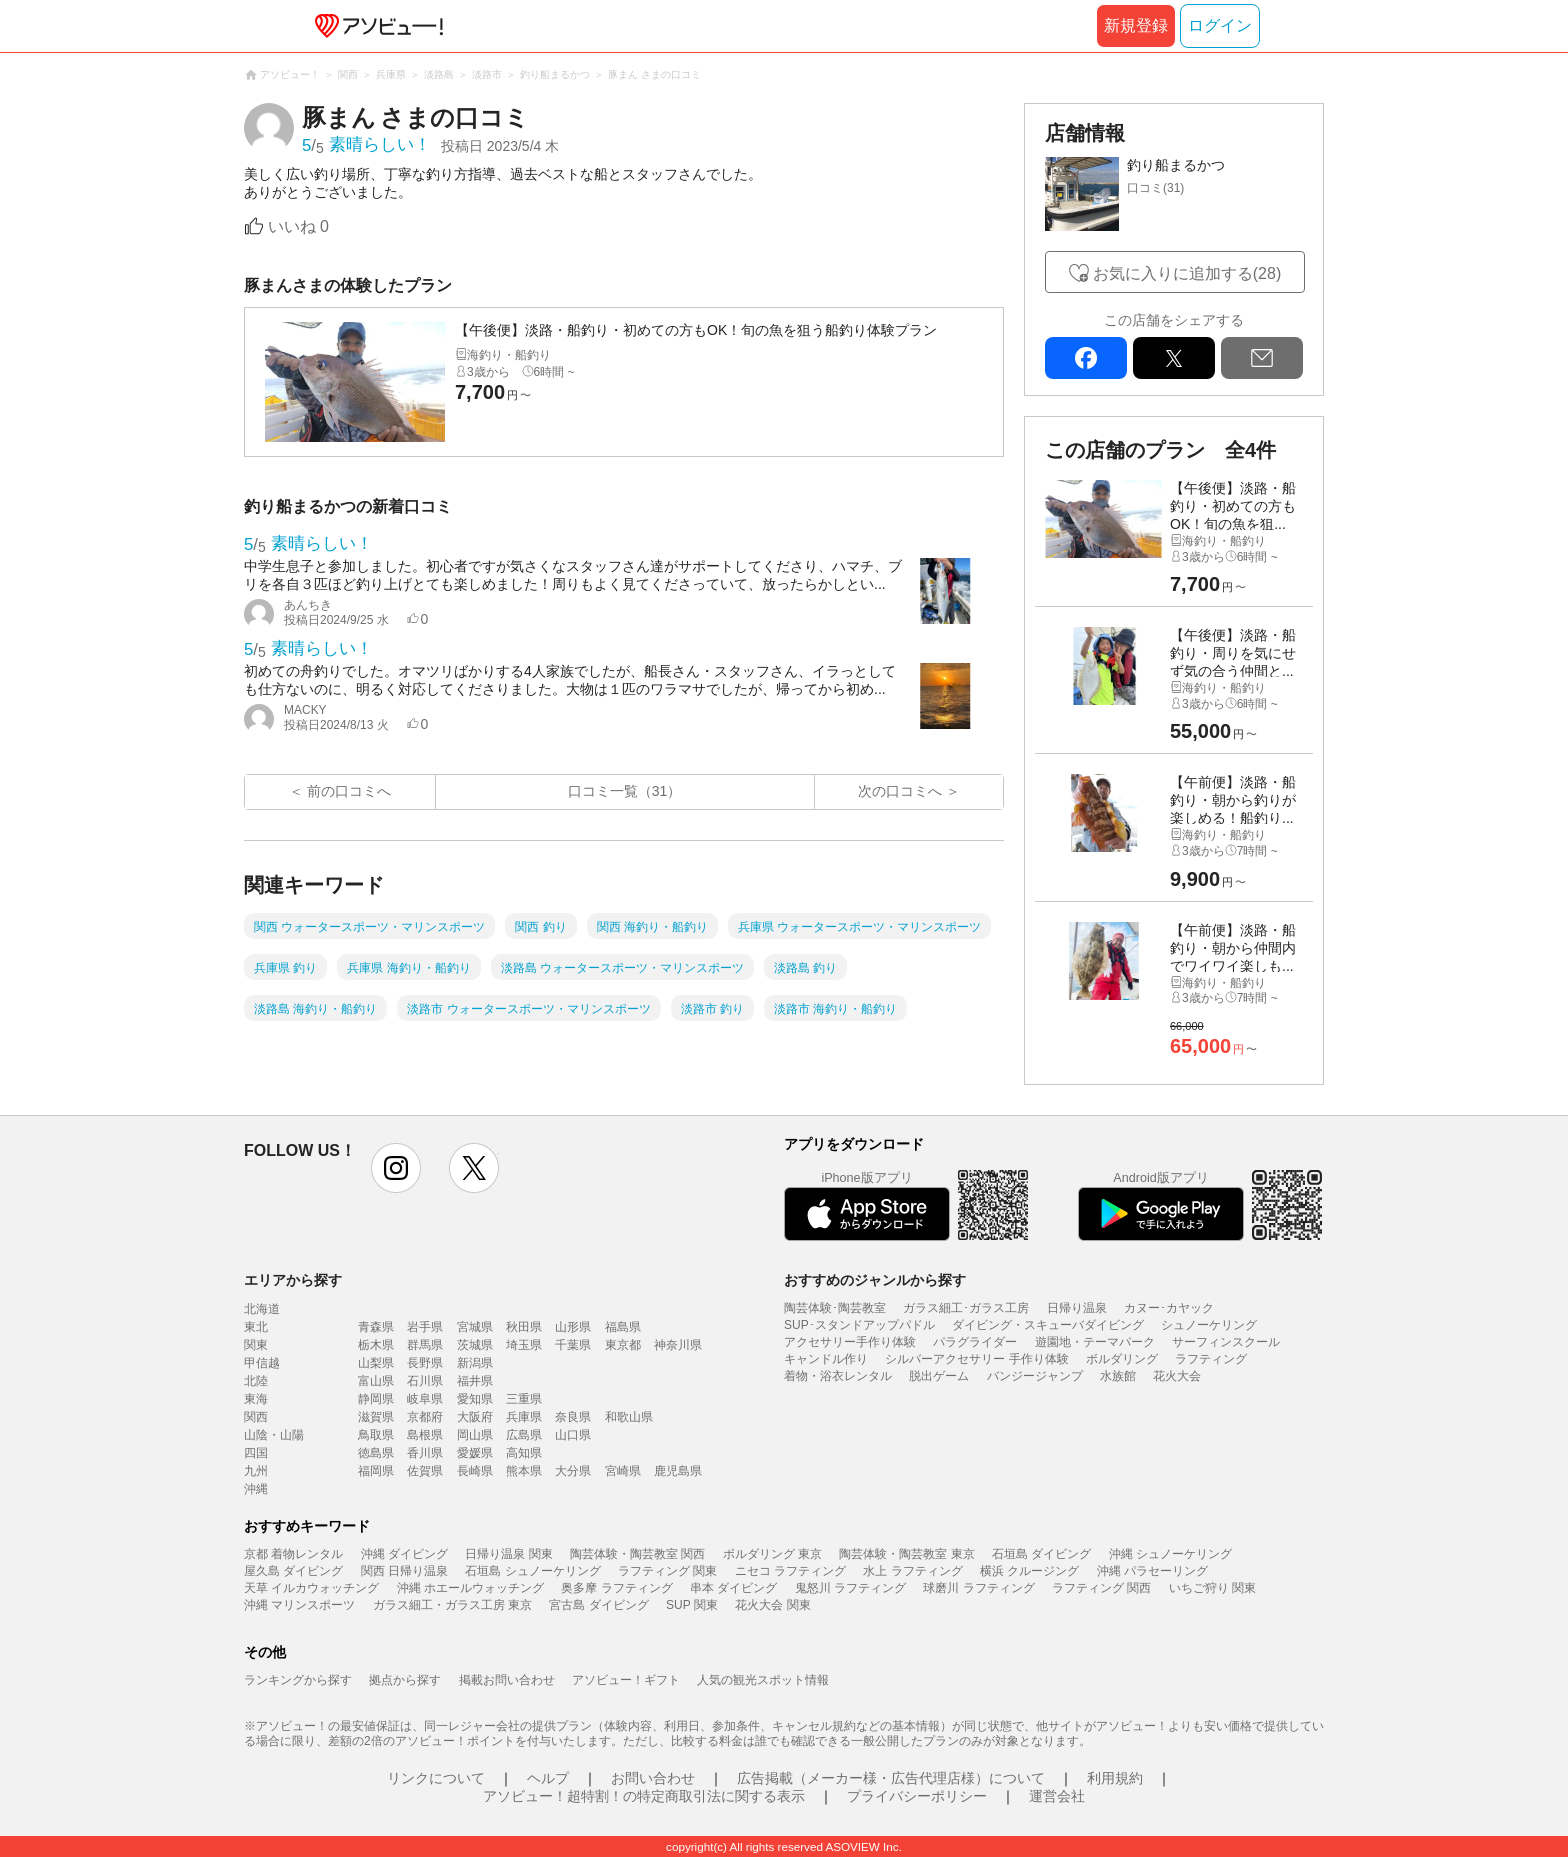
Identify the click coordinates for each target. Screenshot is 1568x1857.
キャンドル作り (826, 1359)
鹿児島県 (678, 1471)
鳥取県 (376, 1435)
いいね (298, 226)
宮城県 (475, 1327)
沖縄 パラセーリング (1152, 1571)
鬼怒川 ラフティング (850, 1588)
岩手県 (425, 1327)
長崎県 (475, 1471)
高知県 (524, 1453)
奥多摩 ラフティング (616, 1588)
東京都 (623, 1345)
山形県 (573, 1327)
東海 (256, 1399)
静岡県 (376, 1399)
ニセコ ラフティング (790, 1571)
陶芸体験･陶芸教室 (835, 1308)
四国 (256, 1453)
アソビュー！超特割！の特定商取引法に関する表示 (644, 1796)
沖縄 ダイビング (404, 1554)
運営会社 (1057, 1796)
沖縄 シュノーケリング (1170, 1554)
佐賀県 (425, 1471)
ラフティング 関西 (1101, 1588)
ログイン (1220, 25)
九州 (256, 1471)
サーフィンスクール (1226, 1342)
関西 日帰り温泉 (404, 1571)
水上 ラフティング (912, 1571)
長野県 (425, 1363)
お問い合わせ (653, 1778)
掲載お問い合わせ (507, 1680)
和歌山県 (629, 1417)
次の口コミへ (900, 791)
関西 (256, 1417)
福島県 (623, 1327)
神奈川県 (678, 1345)
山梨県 (376, 1363)
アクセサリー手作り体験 (850, 1342)
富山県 (376, 1381)
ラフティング (1211, 1359)
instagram (396, 1168)
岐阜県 (425, 1399)
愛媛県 (475, 1453)
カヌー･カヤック (1169, 1308)
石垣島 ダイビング (1041, 1554)
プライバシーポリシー (917, 1796)
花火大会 (1177, 1376)
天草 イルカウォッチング (311, 1588)
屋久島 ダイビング (293, 1571)
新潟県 (475, 1363)
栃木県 (376, 1345)
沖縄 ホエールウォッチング (470, 1588)
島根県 (425, 1435)
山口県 (573, 1435)
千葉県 (573, 1345)
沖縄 (256, 1489)
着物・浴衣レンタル (838, 1376)
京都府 (425, 1417)
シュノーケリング (1209, 1325)
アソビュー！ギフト (626, 1680)
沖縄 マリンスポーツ (299, 1605)
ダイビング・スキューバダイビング (1048, 1325)
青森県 (376, 1327)
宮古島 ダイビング (598, 1605)
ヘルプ (548, 1778)
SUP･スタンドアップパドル (859, 1325)
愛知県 (475, 1399)
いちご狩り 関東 (1212, 1588)
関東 (256, 1345)
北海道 (262, 1309)
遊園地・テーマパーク (1095, 1342)
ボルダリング (1122, 1359)
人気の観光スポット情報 (763, 1680)
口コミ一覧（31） (625, 791)
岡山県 (475, 1435)
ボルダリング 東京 (772, 1554)
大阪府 (475, 1417)
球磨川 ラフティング (978, 1588)
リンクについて (436, 1778)
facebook (1086, 358)
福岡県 (376, 1471)
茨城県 (475, 1345)
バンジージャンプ (1035, 1376)
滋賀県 (376, 1417)
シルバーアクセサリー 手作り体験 (976, 1359)
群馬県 (425, 1345)
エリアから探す (293, 1280)
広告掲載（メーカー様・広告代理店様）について (891, 1778)
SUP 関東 (692, 1605)
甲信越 (262, 1363)
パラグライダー (975, 1342)
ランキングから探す (298, 1680)
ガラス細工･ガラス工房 (966, 1308)
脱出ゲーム (939, 1376)
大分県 (573, 1471)
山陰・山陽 (274, 1435)
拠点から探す (405, 1680)
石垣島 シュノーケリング (532, 1571)
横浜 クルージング (1029, 1571)
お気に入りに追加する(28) (1187, 273)
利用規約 (1115, 1778)
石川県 (425, 1381)
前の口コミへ (349, 791)
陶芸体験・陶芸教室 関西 (637, 1554)
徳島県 (376, 1453)
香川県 (425, 1453)
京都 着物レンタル (293, 1554)
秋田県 (524, 1327)
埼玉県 (524, 1345)
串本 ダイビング (733, 1588)
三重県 (524, 1399)
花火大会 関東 (772, 1605)
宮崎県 (623, 1471)
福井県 (475, 1381)
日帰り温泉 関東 (508, 1554)
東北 (256, 1327)
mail (1262, 358)
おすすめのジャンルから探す (875, 1280)
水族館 (1118, 1376)
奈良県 (573, 1417)
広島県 (524, 1435)
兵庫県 (524, 1417)
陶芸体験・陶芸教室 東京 (906, 1554)
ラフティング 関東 (667, 1571)
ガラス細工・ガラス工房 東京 (452, 1605)
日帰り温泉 (1077, 1308)
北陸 (256, 1381)
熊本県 (524, 1471)
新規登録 (1136, 25)
